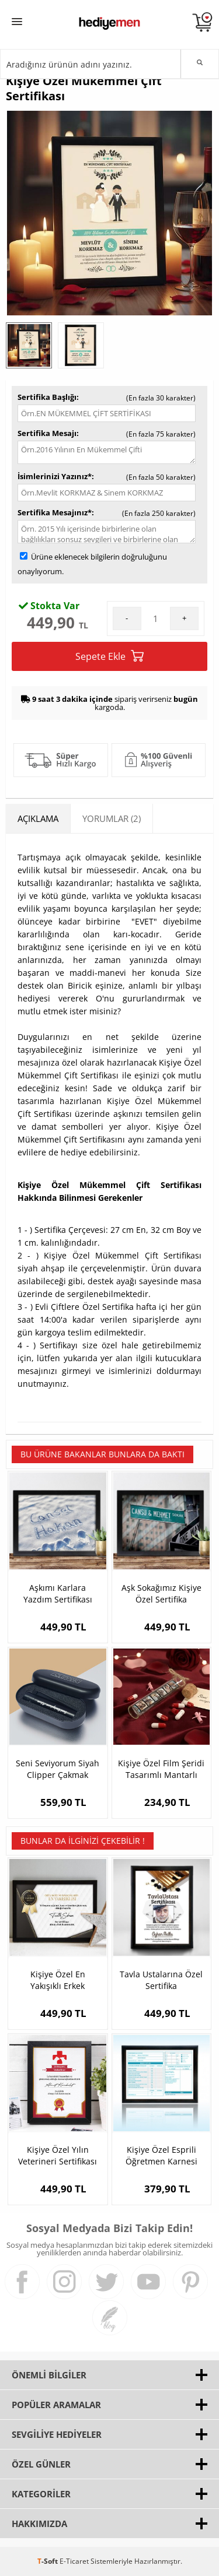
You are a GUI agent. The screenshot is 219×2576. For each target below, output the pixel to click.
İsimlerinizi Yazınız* (55, 476)
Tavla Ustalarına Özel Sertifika (161, 1980)
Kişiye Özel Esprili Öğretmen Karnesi (161, 2155)
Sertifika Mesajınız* (55, 512)
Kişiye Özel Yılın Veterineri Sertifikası (57, 2155)
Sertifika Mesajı (47, 433)
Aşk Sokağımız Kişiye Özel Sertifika (161, 1593)
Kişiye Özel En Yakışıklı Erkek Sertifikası (57, 1980)
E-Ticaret (74, 2561)
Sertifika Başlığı (47, 397)
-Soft (48, 2561)
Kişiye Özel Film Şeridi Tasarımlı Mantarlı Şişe (161, 1769)
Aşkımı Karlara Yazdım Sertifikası (57, 1593)
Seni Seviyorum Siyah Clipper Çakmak (57, 1769)
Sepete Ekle (109, 656)
